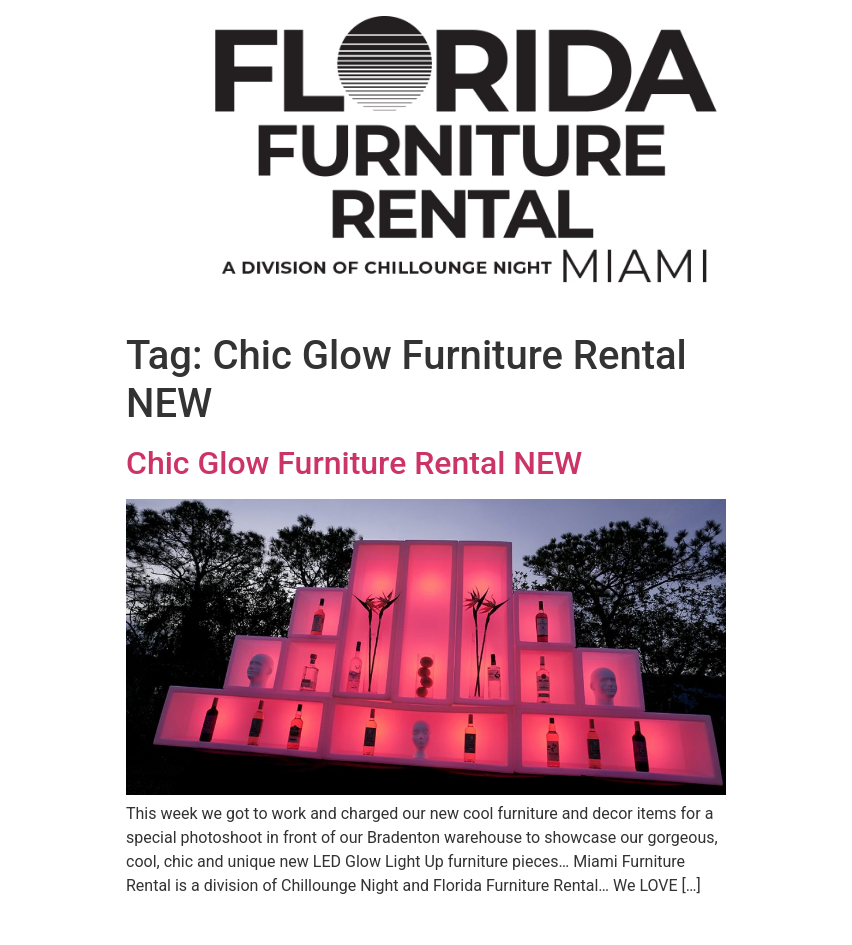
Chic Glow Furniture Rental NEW (354, 463)
